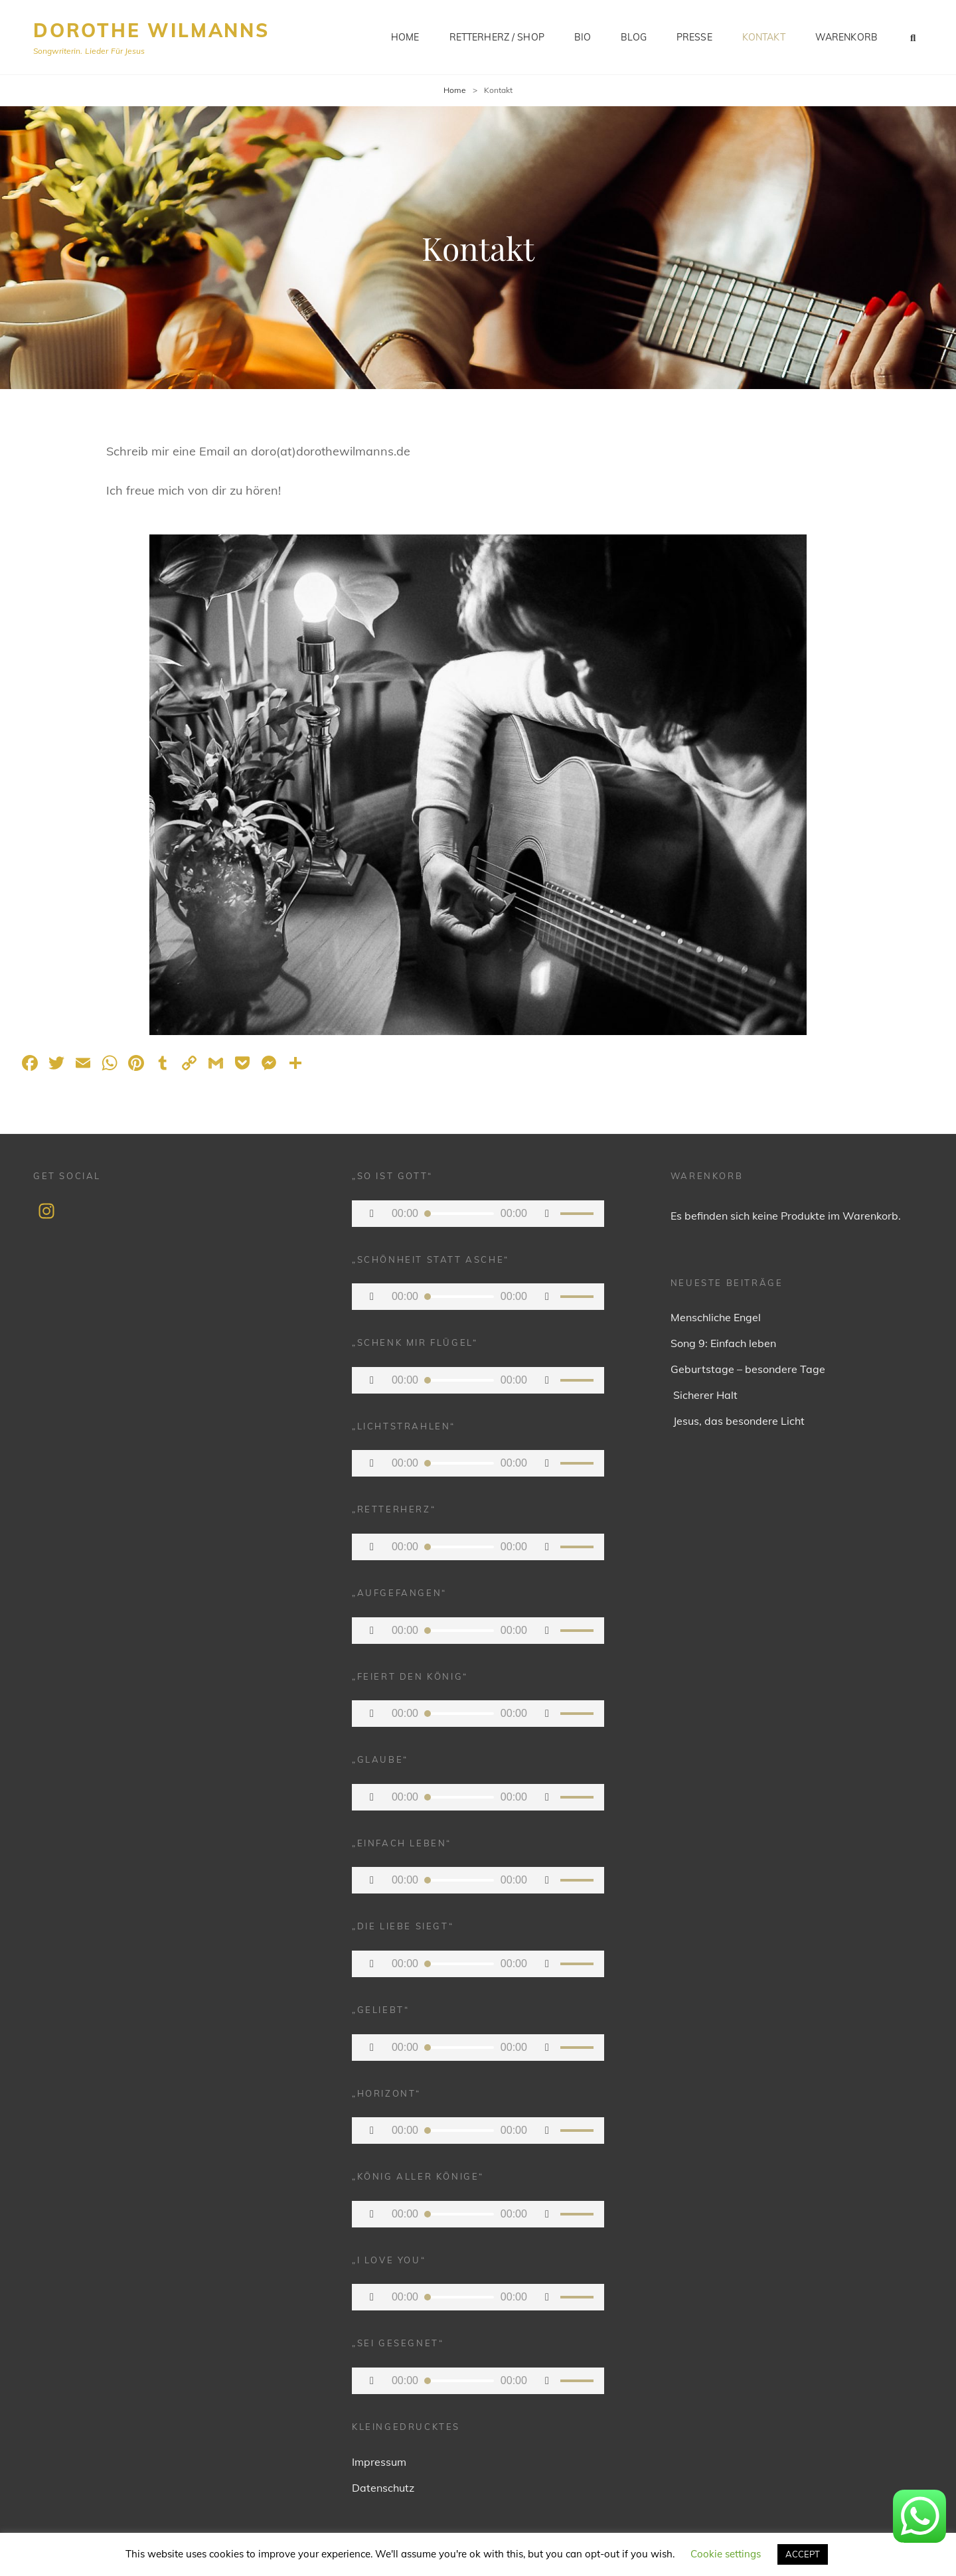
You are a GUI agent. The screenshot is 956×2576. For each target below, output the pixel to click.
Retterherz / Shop (496, 37)
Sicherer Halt (704, 1395)
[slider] (459, 1213)
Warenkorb (846, 37)
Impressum (379, 2461)
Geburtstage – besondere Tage (748, 1369)
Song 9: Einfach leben (723, 1343)
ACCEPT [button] (802, 2554)
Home (405, 37)
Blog (634, 37)
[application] (478, 1213)
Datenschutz (383, 2487)
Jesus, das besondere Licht (738, 1420)
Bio (582, 37)
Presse (694, 37)
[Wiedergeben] (371, 1213)
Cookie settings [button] (725, 2553)
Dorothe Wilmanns (151, 30)
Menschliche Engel (716, 1317)
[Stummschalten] (547, 1213)
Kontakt (763, 37)
